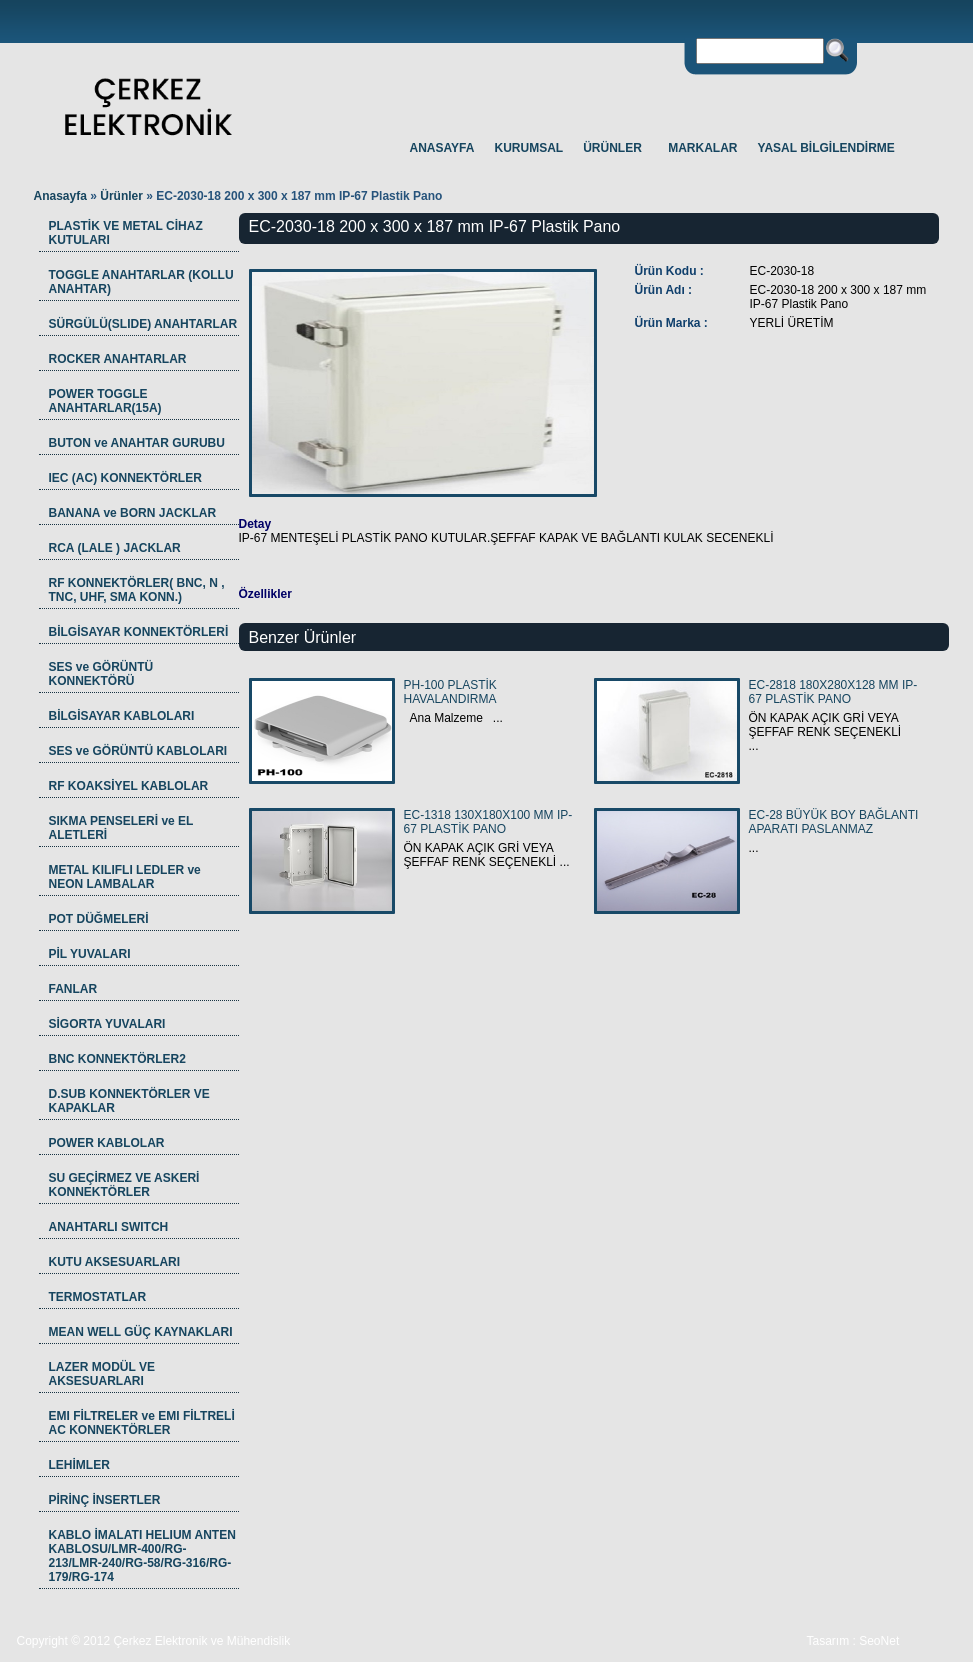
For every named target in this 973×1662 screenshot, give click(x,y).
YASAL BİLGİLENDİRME (826, 148)
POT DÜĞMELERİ (99, 919)
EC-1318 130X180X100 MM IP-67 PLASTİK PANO (488, 822)
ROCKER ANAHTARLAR (118, 359)
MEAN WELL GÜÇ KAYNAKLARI (141, 1332)
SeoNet (879, 1641)
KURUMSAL (529, 148)
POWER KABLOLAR (107, 1143)
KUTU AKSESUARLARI (115, 1262)
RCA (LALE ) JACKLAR (115, 548)
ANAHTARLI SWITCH (109, 1227)
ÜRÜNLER (612, 148)
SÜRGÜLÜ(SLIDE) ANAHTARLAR (143, 324)
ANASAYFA (442, 148)
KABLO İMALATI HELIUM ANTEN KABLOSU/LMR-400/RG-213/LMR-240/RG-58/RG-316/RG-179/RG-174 (142, 1556)
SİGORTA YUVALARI (107, 1024)
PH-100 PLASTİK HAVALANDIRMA (450, 692)
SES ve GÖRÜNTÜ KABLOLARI (138, 751)
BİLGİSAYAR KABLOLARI (122, 716)
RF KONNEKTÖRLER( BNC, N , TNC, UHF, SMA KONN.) (137, 590)
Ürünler (123, 196)
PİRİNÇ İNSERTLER (105, 1500)
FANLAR (73, 989)
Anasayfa (60, 196)
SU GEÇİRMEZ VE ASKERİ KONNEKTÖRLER (124, 1185)
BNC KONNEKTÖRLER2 (117, 1059)
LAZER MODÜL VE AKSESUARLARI (102, 1374)
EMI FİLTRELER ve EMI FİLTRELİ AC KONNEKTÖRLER (142, 1423)
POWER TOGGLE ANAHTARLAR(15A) (105, 401)
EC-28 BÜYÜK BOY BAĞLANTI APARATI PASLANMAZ (834, 822)
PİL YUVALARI (90, 954)
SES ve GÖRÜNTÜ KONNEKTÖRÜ (101, 674)
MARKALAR (702, 148)
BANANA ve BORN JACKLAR (133, 513)
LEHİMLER (79, 1465)
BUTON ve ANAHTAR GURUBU (137, 443)
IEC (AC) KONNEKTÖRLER (125, 478)
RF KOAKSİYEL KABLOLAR (129, 786)
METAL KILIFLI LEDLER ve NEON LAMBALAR (125, 877)
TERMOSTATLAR (98, 1297)
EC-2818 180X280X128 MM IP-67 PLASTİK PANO (833, 692)
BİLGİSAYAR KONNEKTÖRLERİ (139, 632)
